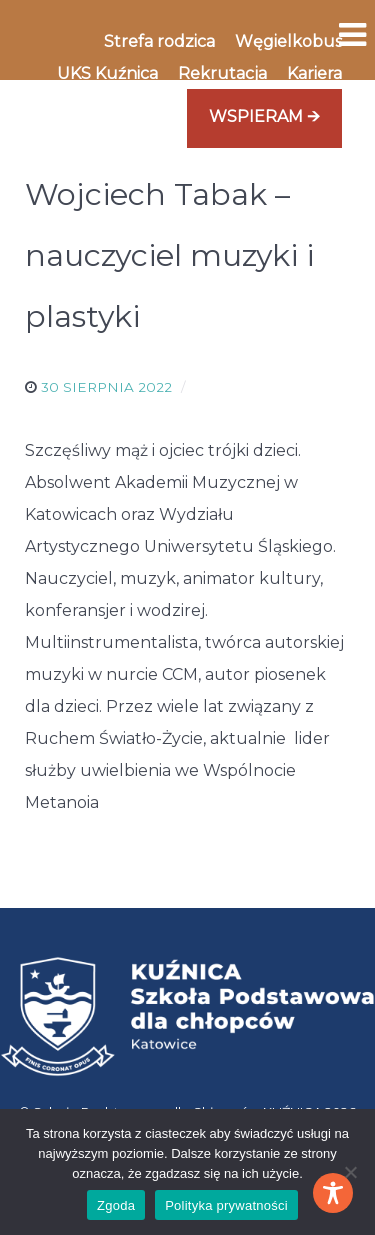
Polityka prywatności (226, 1205)
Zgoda (116, 1205)
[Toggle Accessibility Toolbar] (333, 1193)
